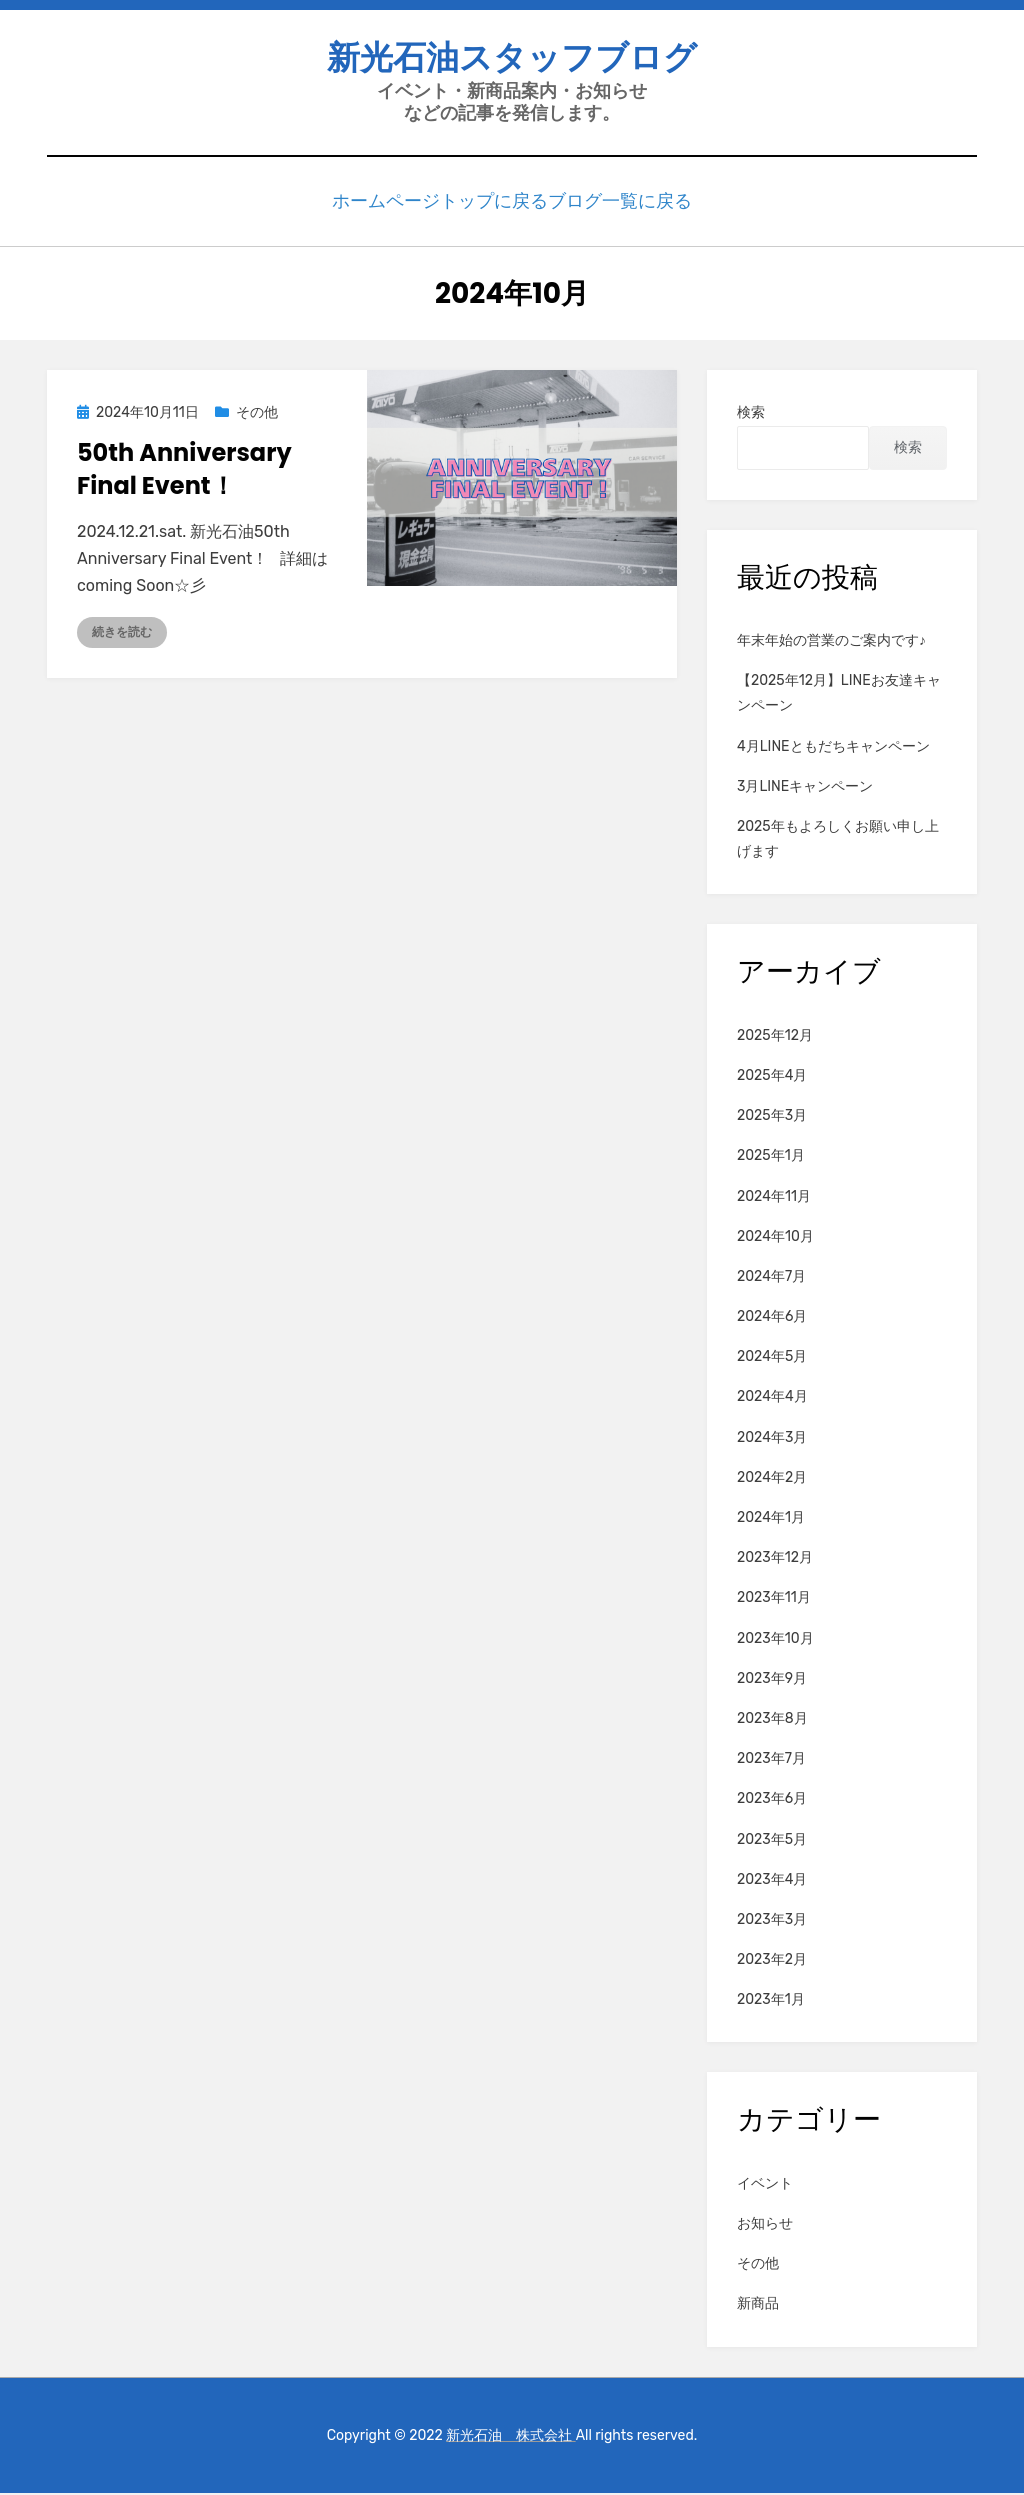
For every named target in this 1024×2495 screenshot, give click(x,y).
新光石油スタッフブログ (512, 61)
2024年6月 (772, 1319)
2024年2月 (772, 1479)
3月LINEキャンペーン (805, 788)
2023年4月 (772, 1881)
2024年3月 (772, 1439)
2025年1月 (771, 1158)
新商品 (758, 2306)
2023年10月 (775, 1640)
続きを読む (122, 635)
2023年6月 (772, 1801)
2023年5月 (772, 1841)
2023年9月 (772, 1680)
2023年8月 (772, 1720)
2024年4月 (772, 1399)
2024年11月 (774, 1198)
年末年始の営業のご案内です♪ (831, 643)
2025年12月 (775, 1037)
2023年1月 (771, 2002)
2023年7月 (771, 1761)
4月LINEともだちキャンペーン (833, 748)
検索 (751, 415)
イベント (765, 2185)
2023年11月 (774, 1600)
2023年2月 (772, 1962)
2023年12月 (775, 1560)
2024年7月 (771, 1278)
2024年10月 (775, 1238)
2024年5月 (772, 1359)
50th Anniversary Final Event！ (184, 471)
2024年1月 (771, 1520)
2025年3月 (772, 1118)
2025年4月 (772, 1077)
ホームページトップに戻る (437, 204)
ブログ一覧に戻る (617, 204)
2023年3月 (772, 1921)
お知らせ (765, 2226)
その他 (257, 415)
